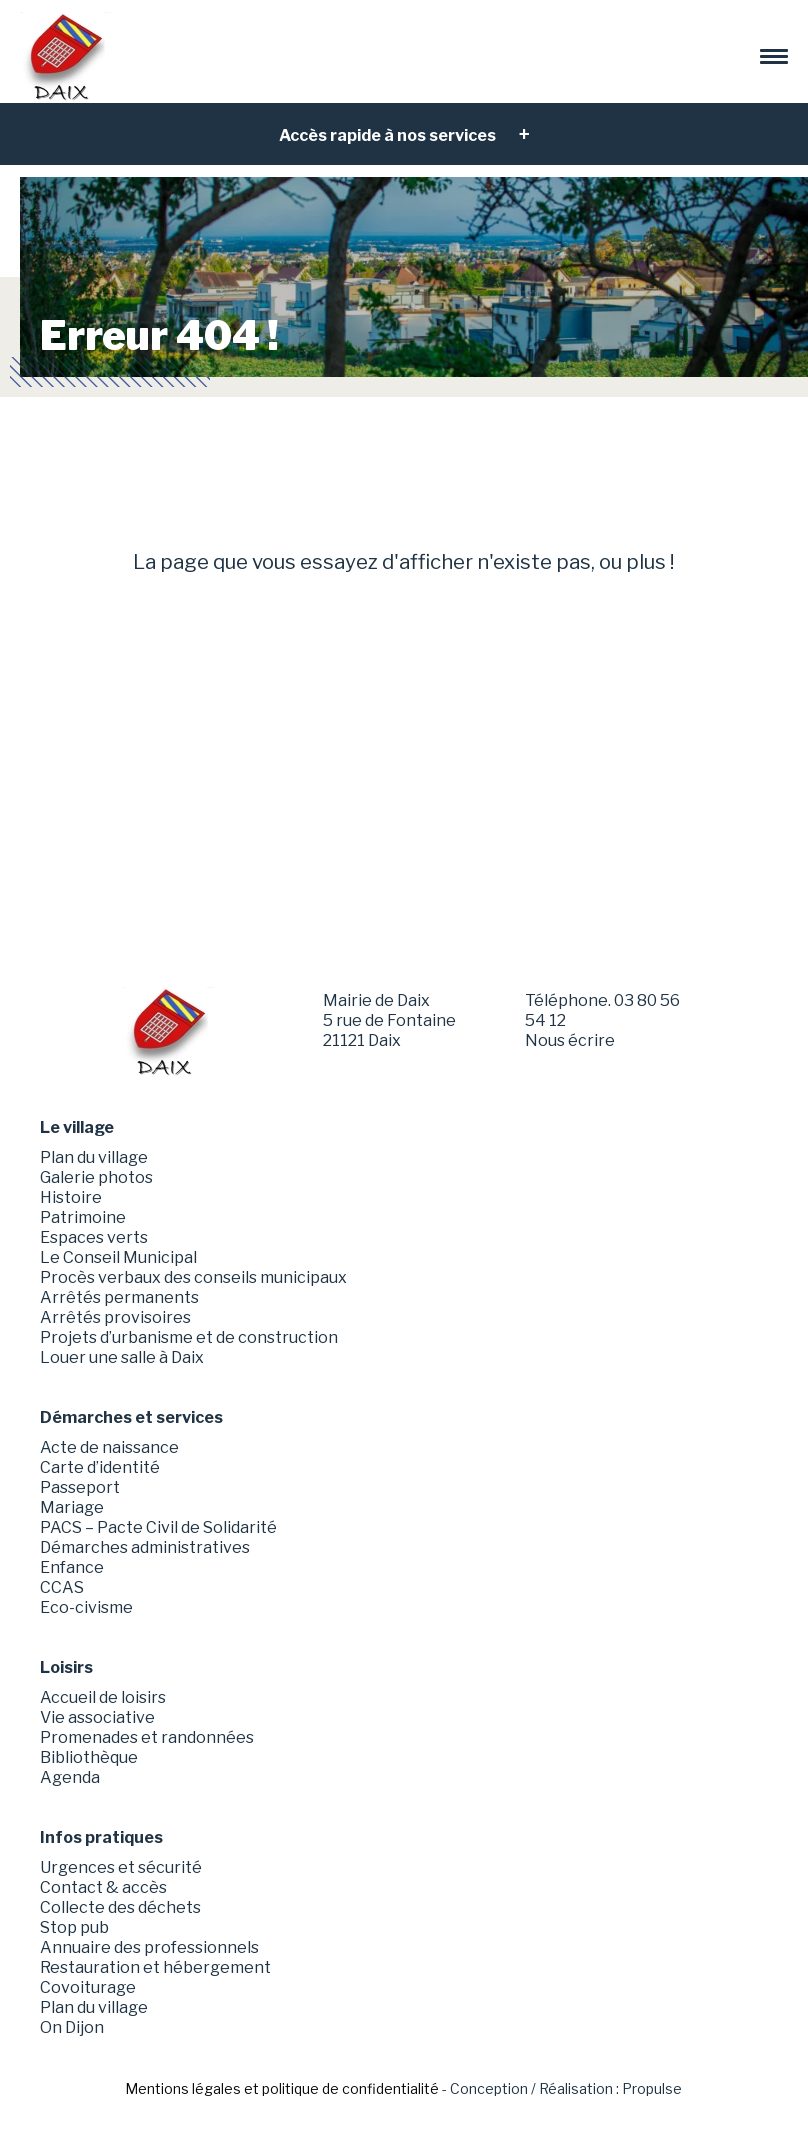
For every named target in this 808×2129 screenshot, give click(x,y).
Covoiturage (88, 1987)
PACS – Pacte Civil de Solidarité (158, 1527)
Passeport (80, 1487)
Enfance (72, 1567)
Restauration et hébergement (155, 1967)
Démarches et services (131, 1417)
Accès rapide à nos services (389, 135)
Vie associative (97, 1717)
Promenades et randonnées (147, 1737)
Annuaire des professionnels (149, 1947)
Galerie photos (96, 1177)
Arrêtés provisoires (115, 1317)
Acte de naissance (109, 1447)
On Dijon (72, 2027)
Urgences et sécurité (121, 1867)
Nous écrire (570, 1040)
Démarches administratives (145, 1547)
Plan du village (94, 1157)
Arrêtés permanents (119, 1297)
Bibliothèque (89, 1757)
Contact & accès (103, 1887)
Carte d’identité (100, 1467)
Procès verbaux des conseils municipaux (193, 1277)
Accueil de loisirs (103, 1697)
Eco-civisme (86, 1607)
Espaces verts (94, 1237)
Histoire (71, 1197)
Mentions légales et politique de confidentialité (282, 2088)
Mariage (72, 1507)
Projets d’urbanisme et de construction (189, 1337)
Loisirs (66, 1667)
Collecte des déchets (120, 1907)
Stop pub (74, 1927)
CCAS (62, 1587)
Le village (77, 1127)
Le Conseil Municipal (118, 1257)
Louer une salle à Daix (122, 1357)
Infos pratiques (101, 1837)
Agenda (70, 1777)
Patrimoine (83, 1217)
